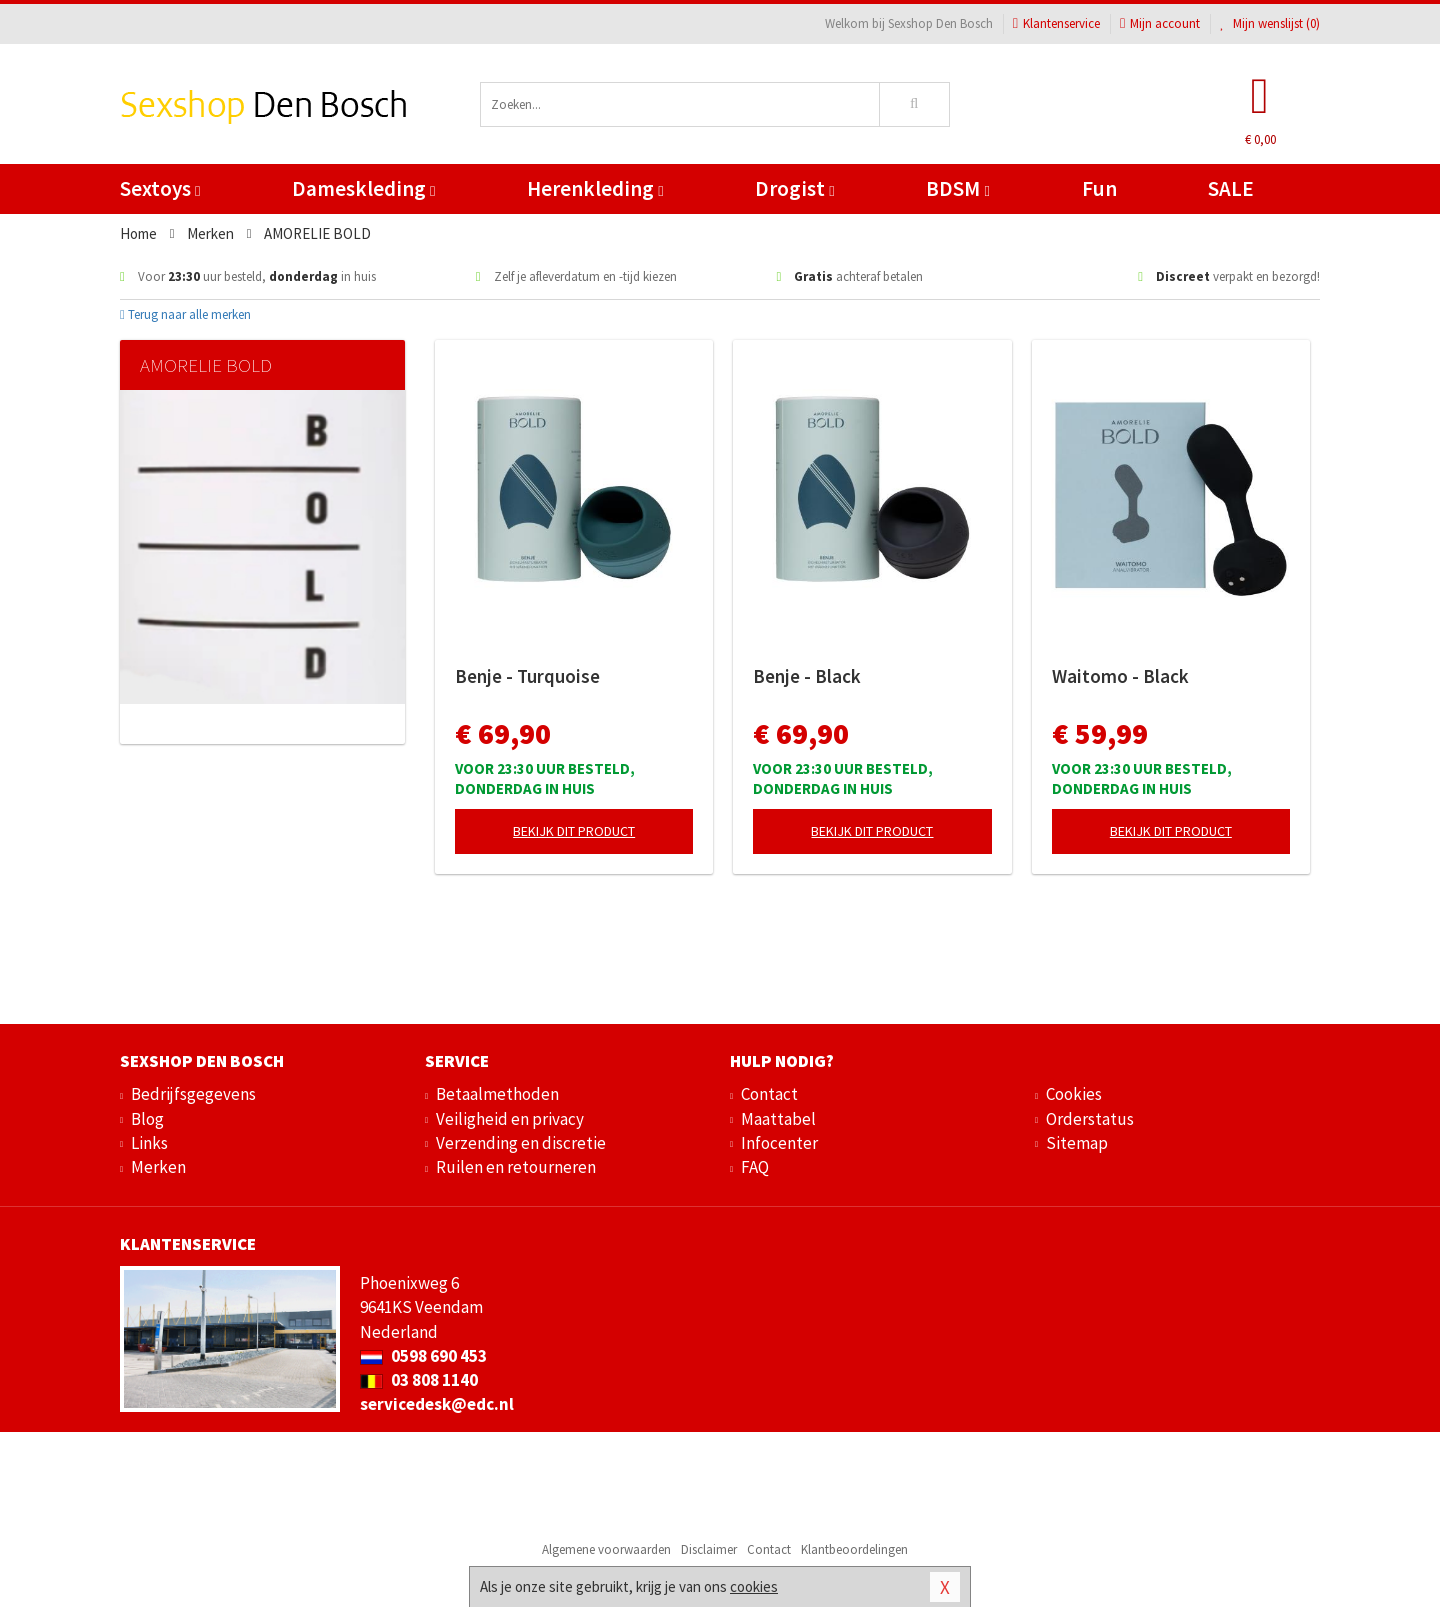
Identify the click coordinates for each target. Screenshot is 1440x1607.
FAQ (755, 1167)
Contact (769, 1094)
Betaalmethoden (497, 1094)
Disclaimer (709, 1549)
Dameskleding (363, 188)
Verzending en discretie (521, 1143)
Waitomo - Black (1120, 676)
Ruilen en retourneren (516, 1167)
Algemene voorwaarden (606, 1549)
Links (149, 1143)
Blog (147, 1119)
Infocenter (779, 1143)
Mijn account (1160, 23)
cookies (754, 1586)
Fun (1099, 188)
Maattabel (778, 1119)
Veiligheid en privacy (510, 1119)
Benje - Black (807, 676)
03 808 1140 (419, 1380)
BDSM (957, 188)
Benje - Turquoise (527, 676)
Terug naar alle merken (185, 314)
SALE (1231, 188)
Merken (158, 1167)
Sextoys (160, 188)
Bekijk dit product (574, 831)
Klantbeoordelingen (854, 1549)
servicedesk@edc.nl (437, 1404)
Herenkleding (595, 188)
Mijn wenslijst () (1270, 23)
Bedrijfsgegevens (193, 1094)
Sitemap (1077, 1143)
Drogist (794, 188)
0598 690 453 (423, 1356)
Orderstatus (1090, 1119)
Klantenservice (1056, 23)
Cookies (1074, 1094)
